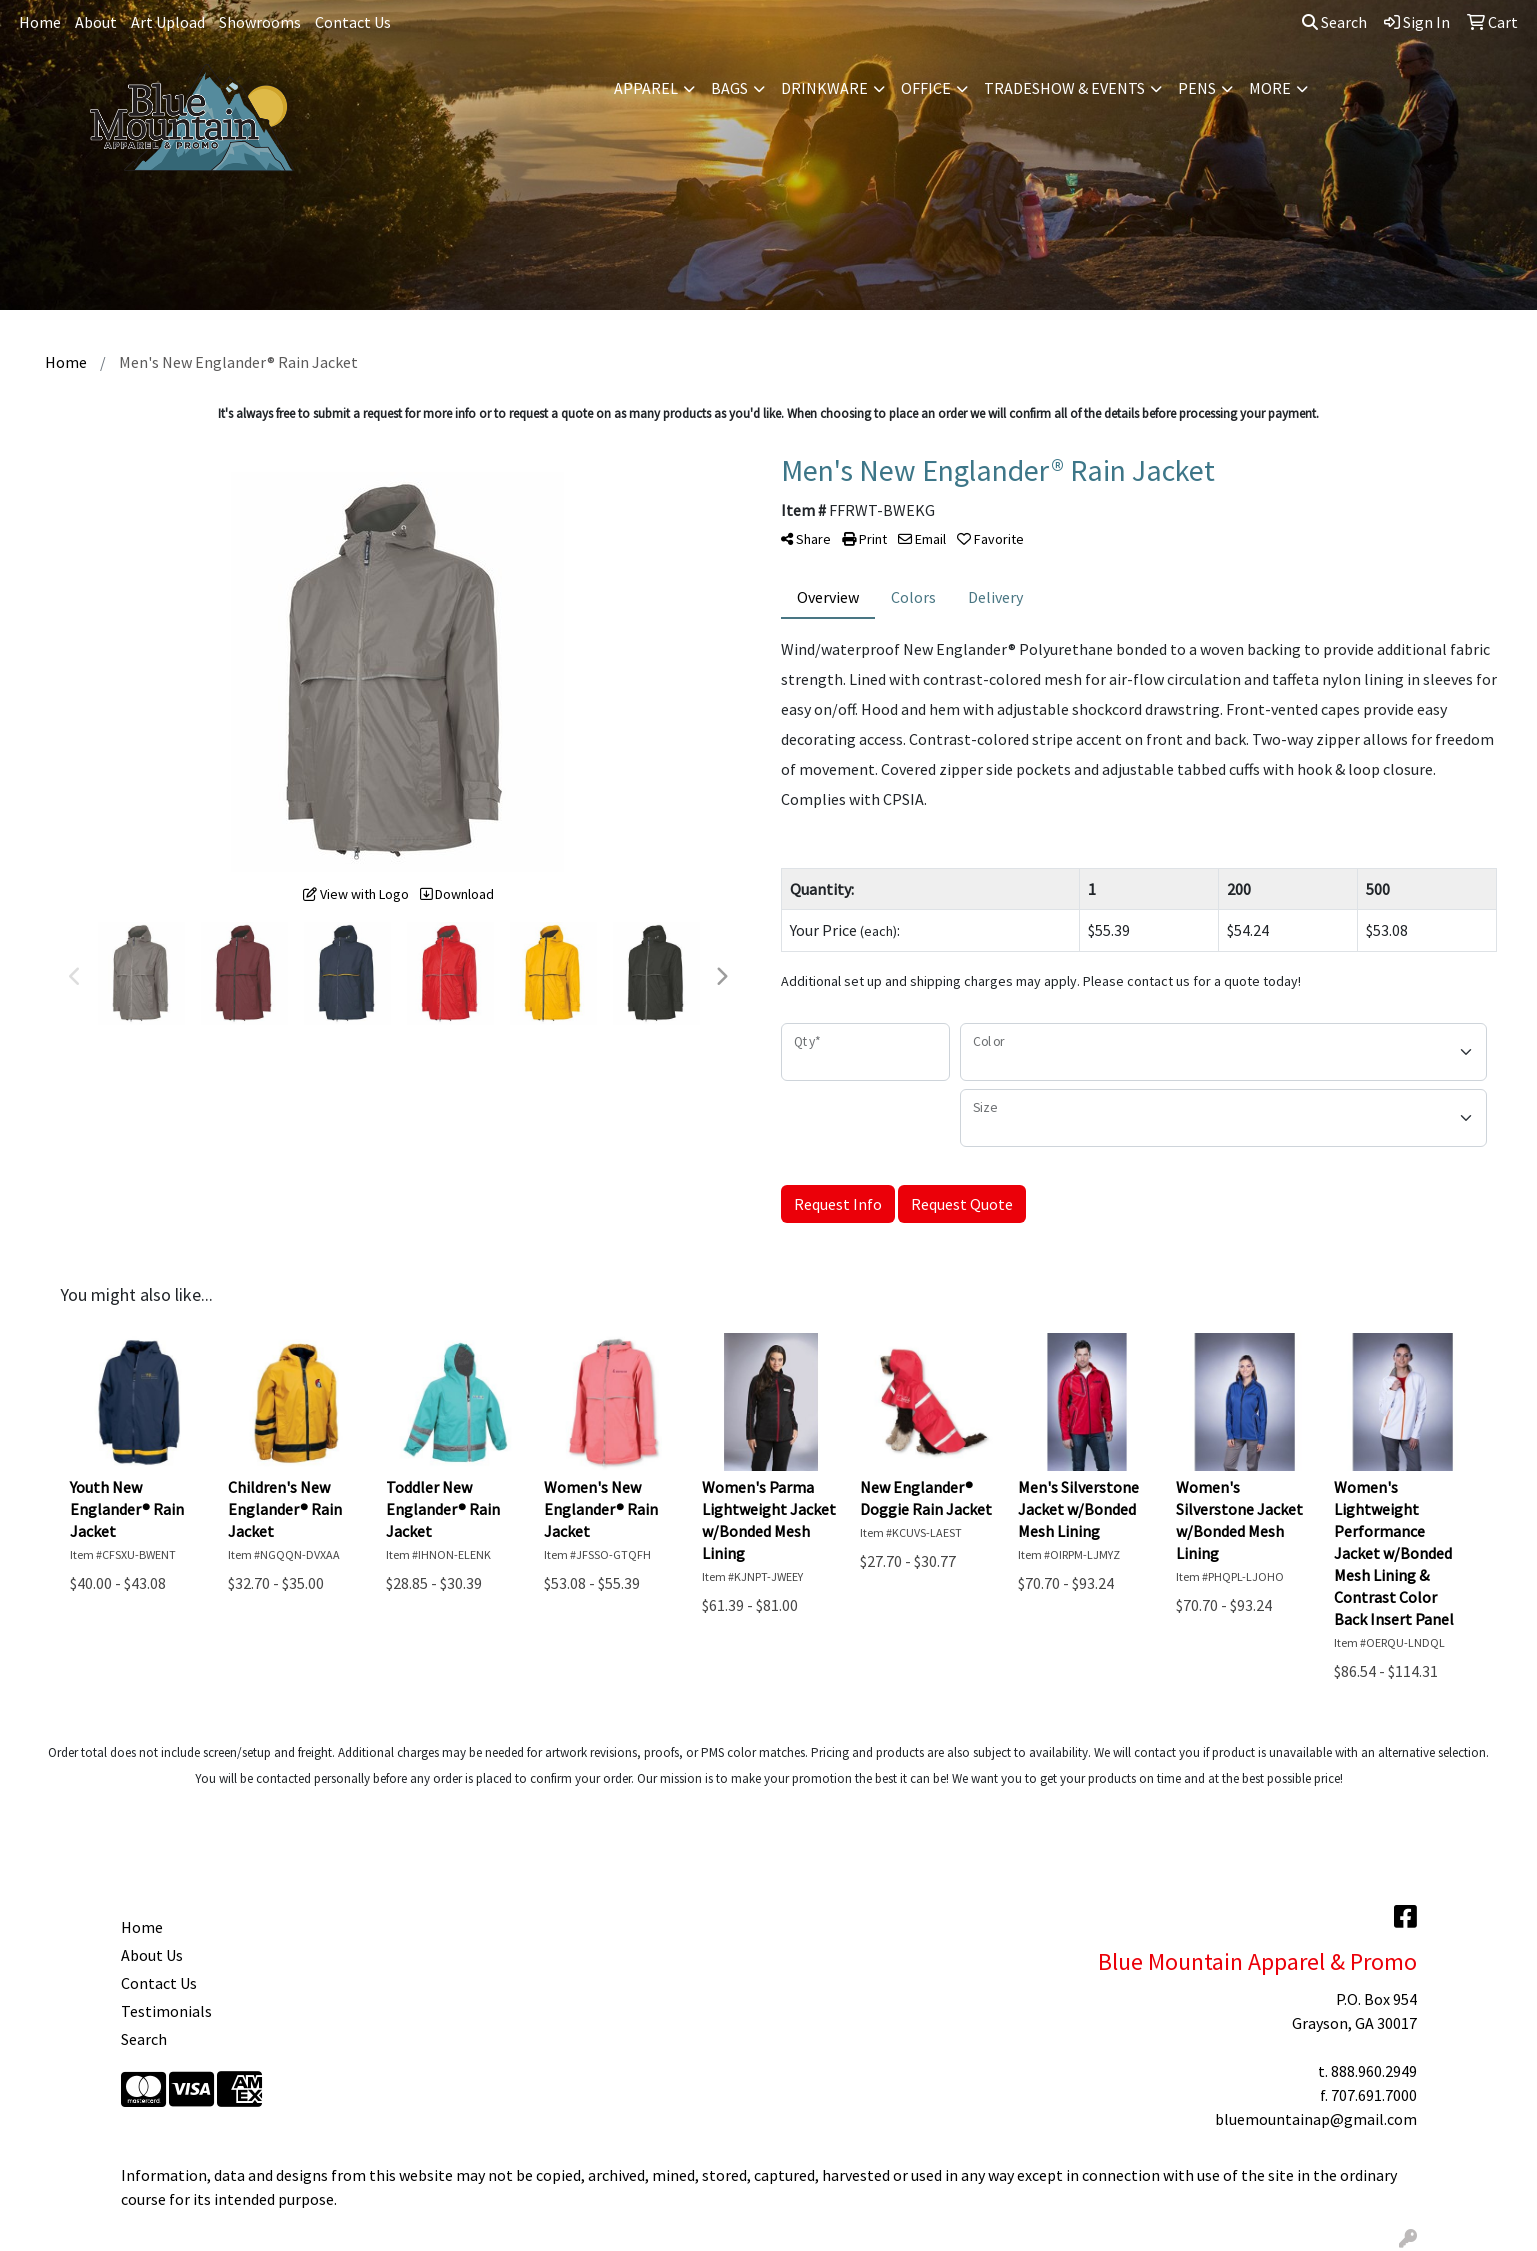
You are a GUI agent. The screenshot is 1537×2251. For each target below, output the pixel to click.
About (96, 22)
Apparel (646, 88)
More (1270, 88)
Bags (729, 88)
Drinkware (824, 88)
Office (926, 88)
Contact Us (353, 22)
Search (1334, 22)
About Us (152, 1955)
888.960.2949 (1374, 2071)
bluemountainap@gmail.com (1316, 2119)
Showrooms (260, 22)
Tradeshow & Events (1064, 88)
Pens (1197, 88)
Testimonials (166, 2011)
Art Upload (168, 22)
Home (40, 22)
